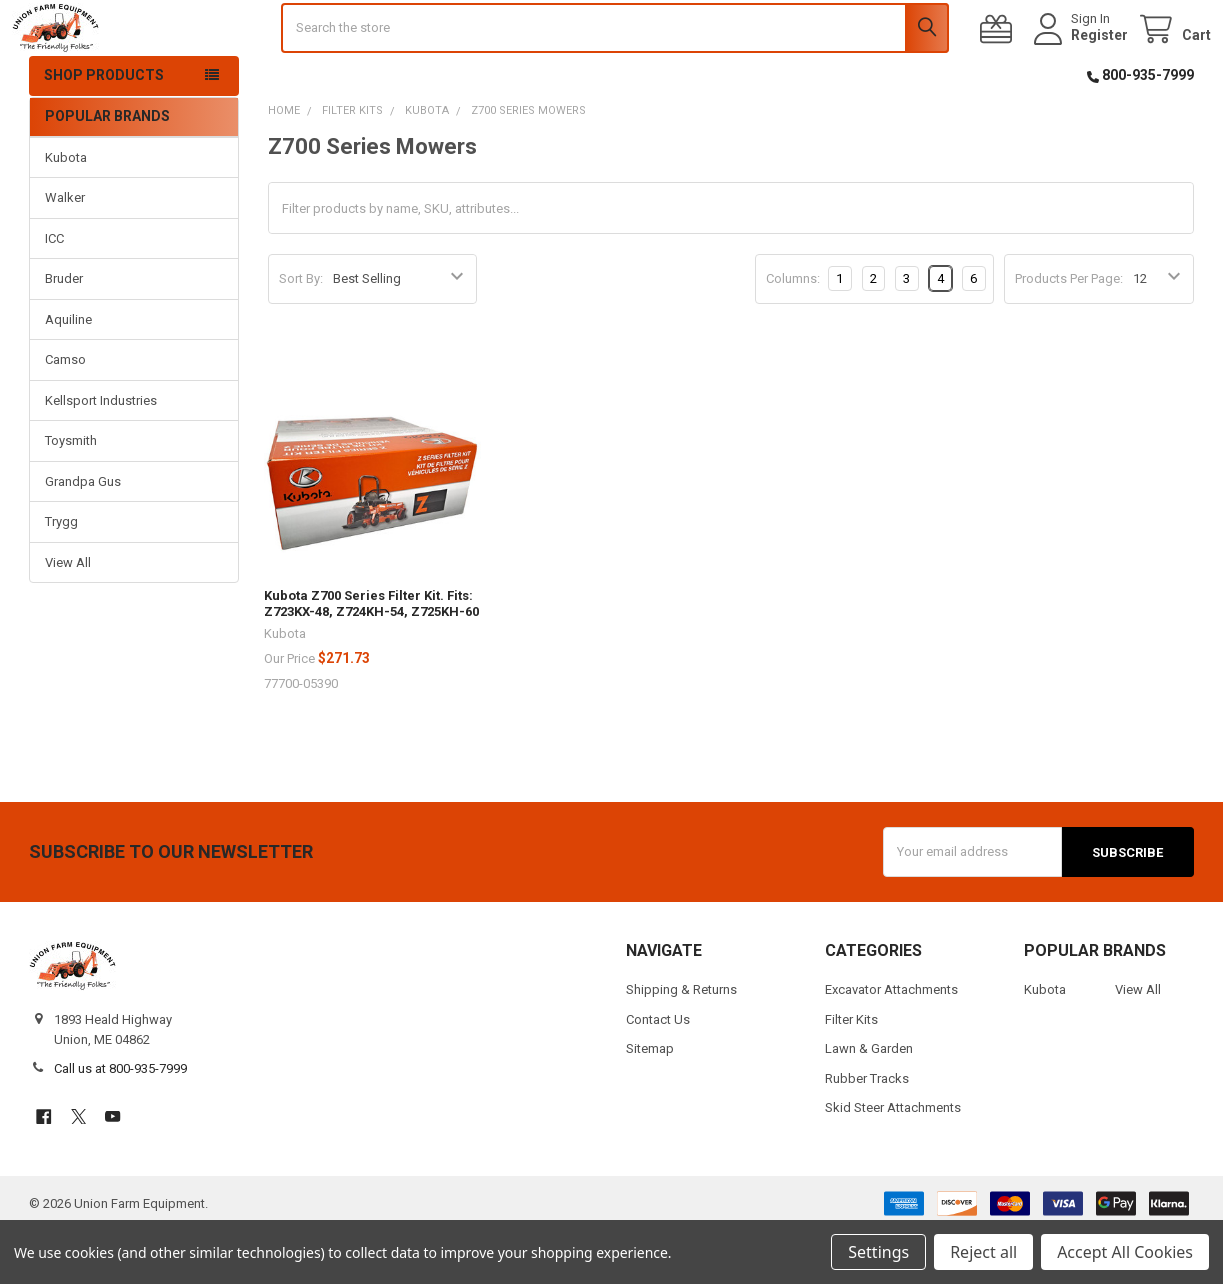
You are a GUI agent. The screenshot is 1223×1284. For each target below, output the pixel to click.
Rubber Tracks (867, 1131)
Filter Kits (851, 1072)
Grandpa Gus (83, 534)
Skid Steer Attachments (893, 1160)
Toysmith (71, 494)
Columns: (793, 331)
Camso (65, 413)
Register (1082, 62)
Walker (65, 251)
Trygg (61, 575)
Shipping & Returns (681, 1042)
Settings (878, 1252)
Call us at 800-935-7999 (120, 1121)
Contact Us (658, 1072)
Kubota (66, 210)
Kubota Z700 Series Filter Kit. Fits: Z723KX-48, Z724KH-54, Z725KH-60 (371, 657)
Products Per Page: (1069, 332)
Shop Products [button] (104, 129)
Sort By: (301, 332)
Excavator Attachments (891, 1042)
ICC (54, 291)
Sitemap (650, 1101)
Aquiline (68, 372)
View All (68, 615)
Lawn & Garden (869, 1101)
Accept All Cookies (1125, 1252)
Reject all (983, 1252)
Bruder (64, 332)
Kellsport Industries (101, 453)
